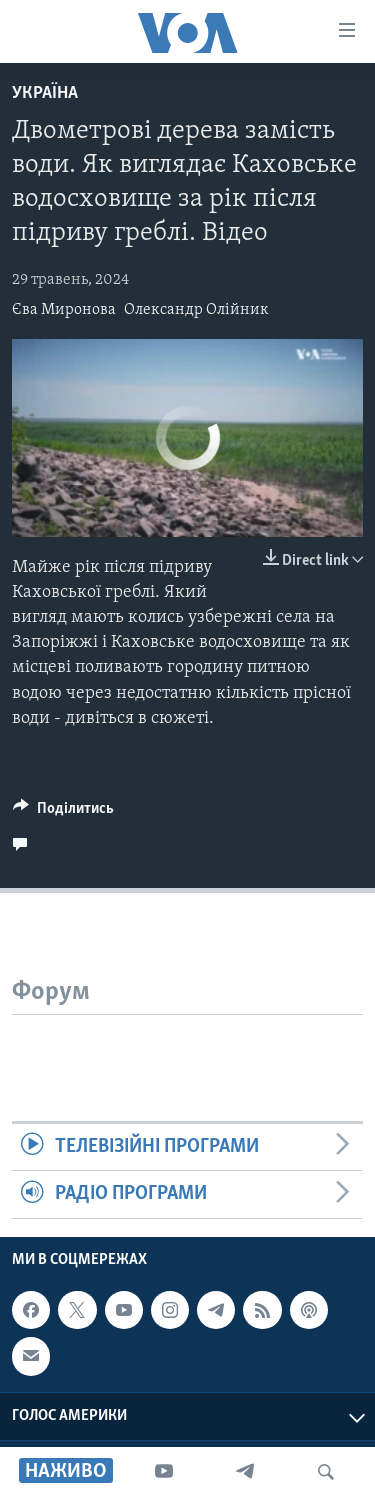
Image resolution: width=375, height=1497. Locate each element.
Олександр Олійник (196, 310)
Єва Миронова (64, 310)
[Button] (63, 813)
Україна (45, 93)
